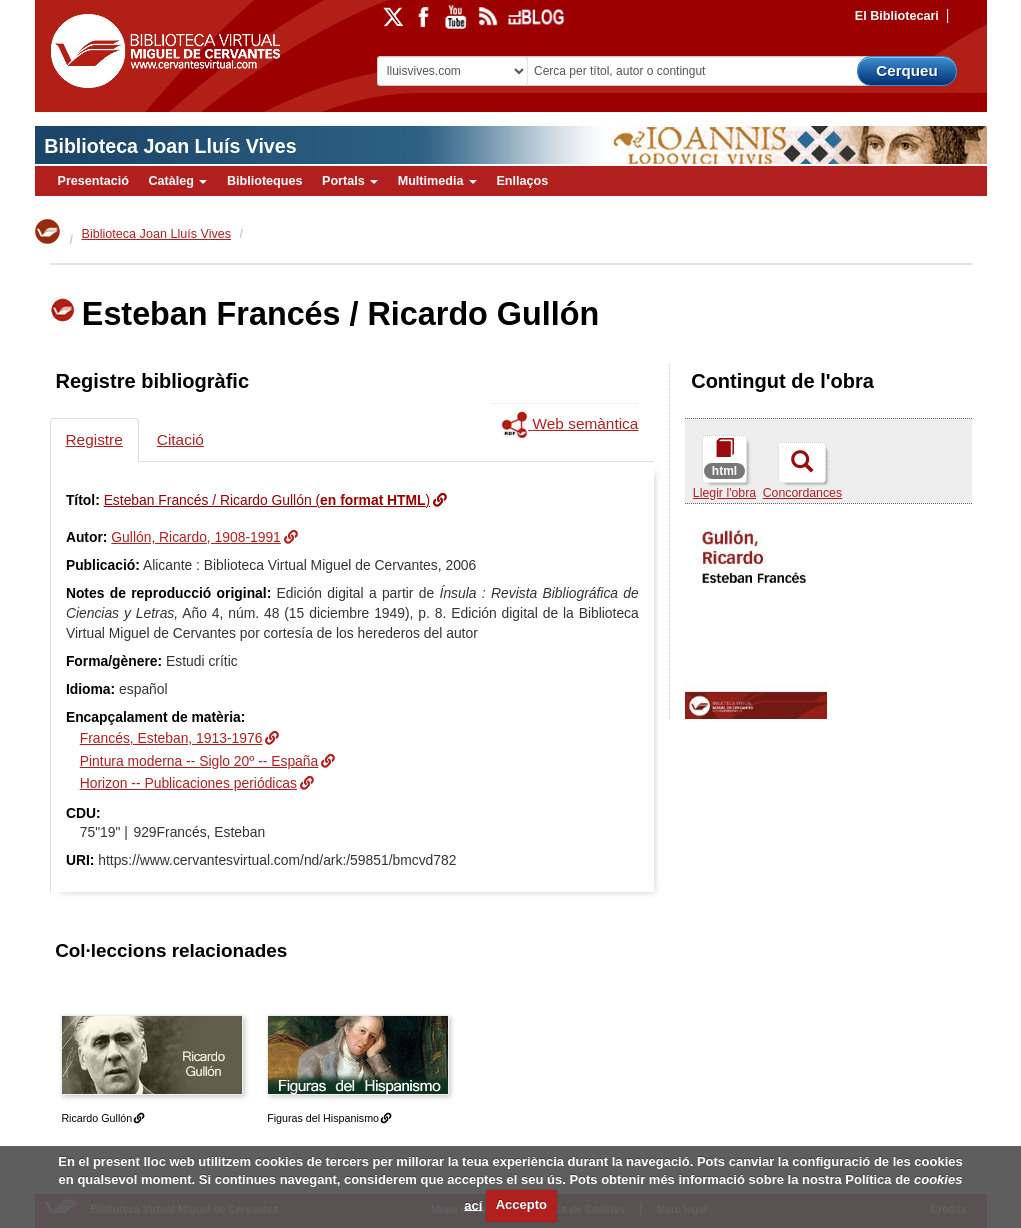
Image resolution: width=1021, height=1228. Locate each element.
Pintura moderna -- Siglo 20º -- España (199, 761)
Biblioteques (265, 181)
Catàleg (177, 181)
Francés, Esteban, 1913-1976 (171, 738)
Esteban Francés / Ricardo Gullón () (267, 500)
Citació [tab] (180, 439)
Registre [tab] (94, 439)
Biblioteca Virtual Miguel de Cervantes (165, 55)
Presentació (93, 181)
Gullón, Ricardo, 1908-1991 (196, 537)
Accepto (521, 1204)
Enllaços (522, 181)
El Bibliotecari (897, 16)
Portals (350, 181)
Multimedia (437, 181)
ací (473, 1204)
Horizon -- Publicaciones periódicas (188, 783)
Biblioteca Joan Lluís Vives (170, 146)
